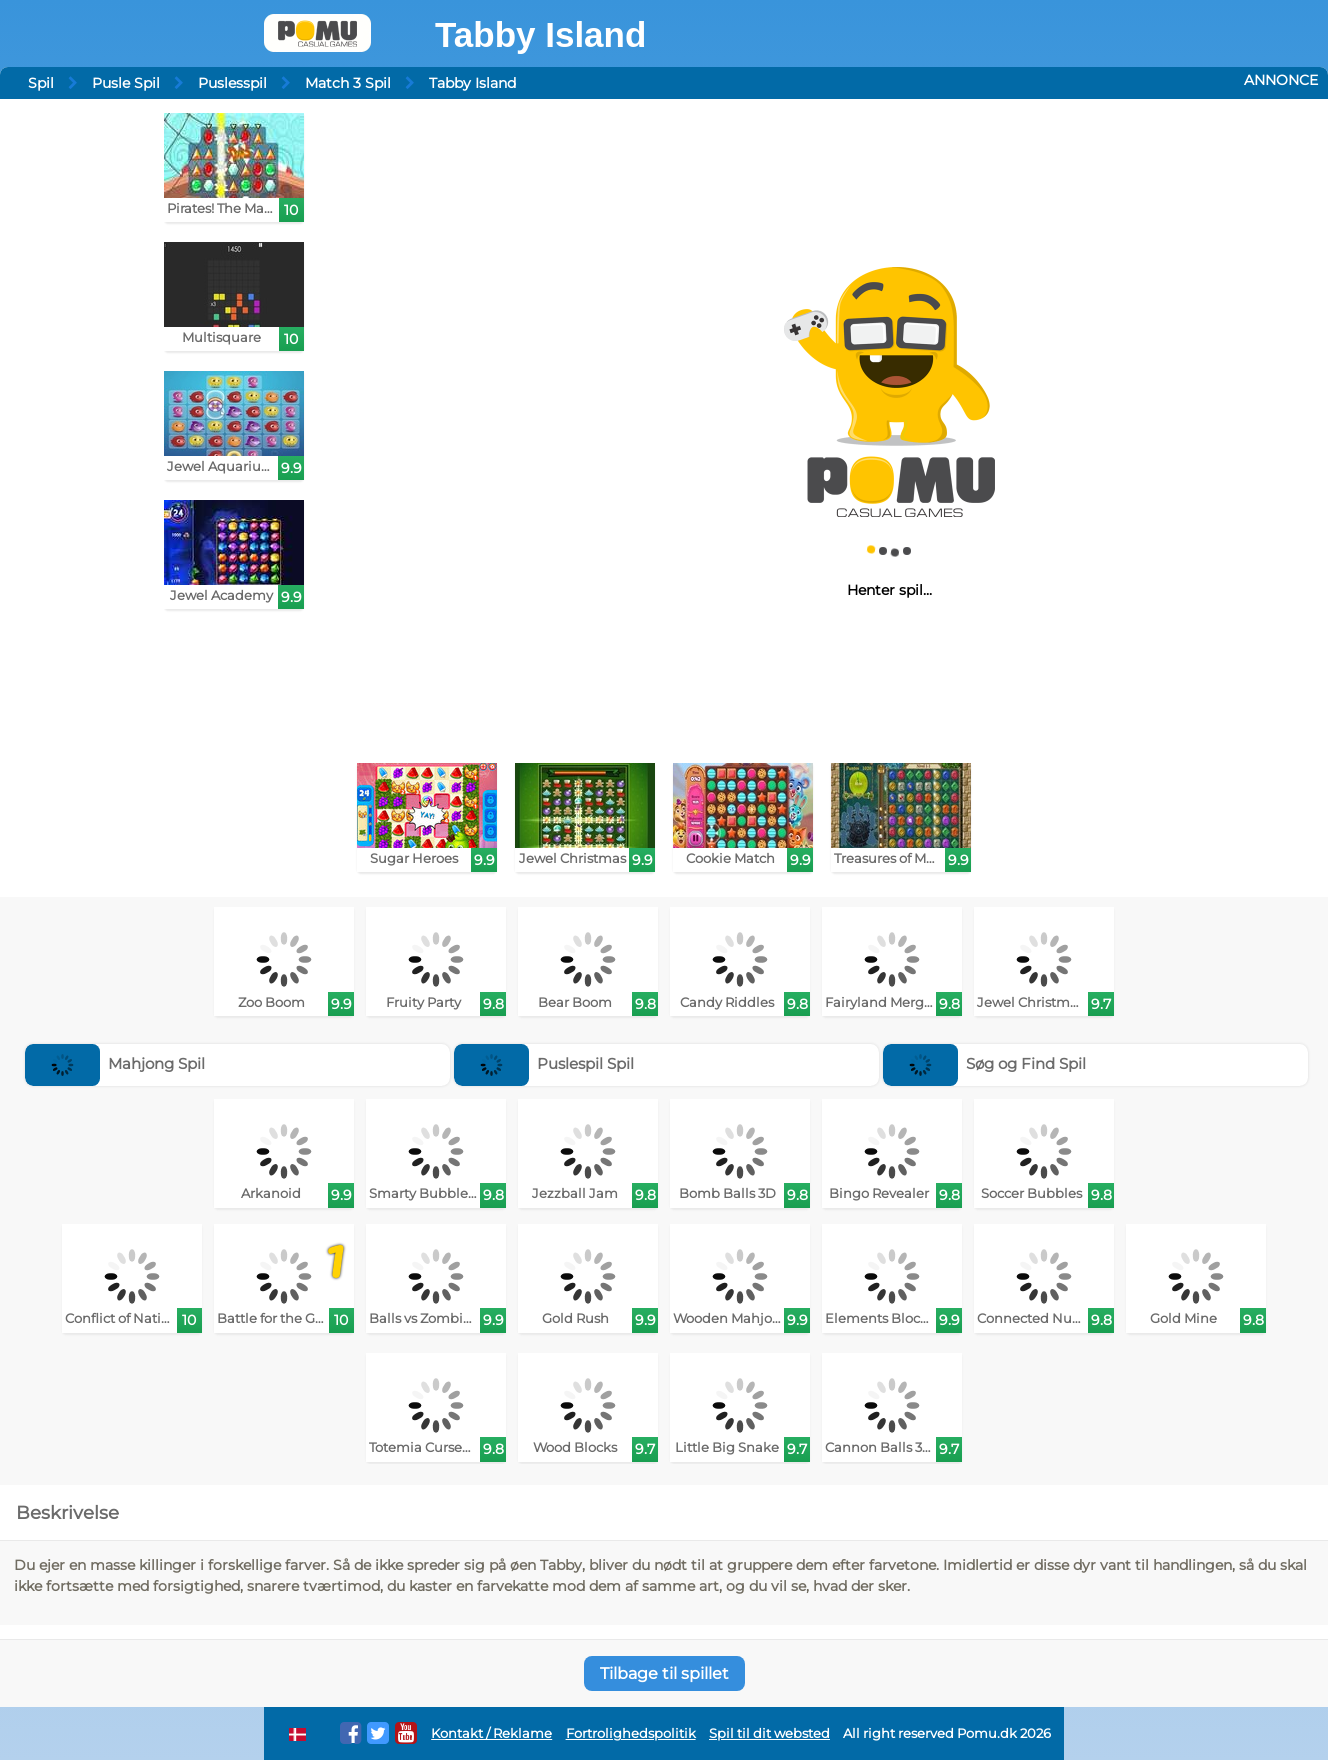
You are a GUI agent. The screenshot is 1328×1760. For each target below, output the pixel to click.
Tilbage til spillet (664, 1673)
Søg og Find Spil (985, 1063)
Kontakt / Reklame (491, 1733)
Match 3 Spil (348, 83)
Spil (41, 83)
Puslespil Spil (544, 1063)
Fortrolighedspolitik (631, 1733)
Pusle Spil (126, 83)
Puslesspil (232, 83)
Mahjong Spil (115, 1063)
